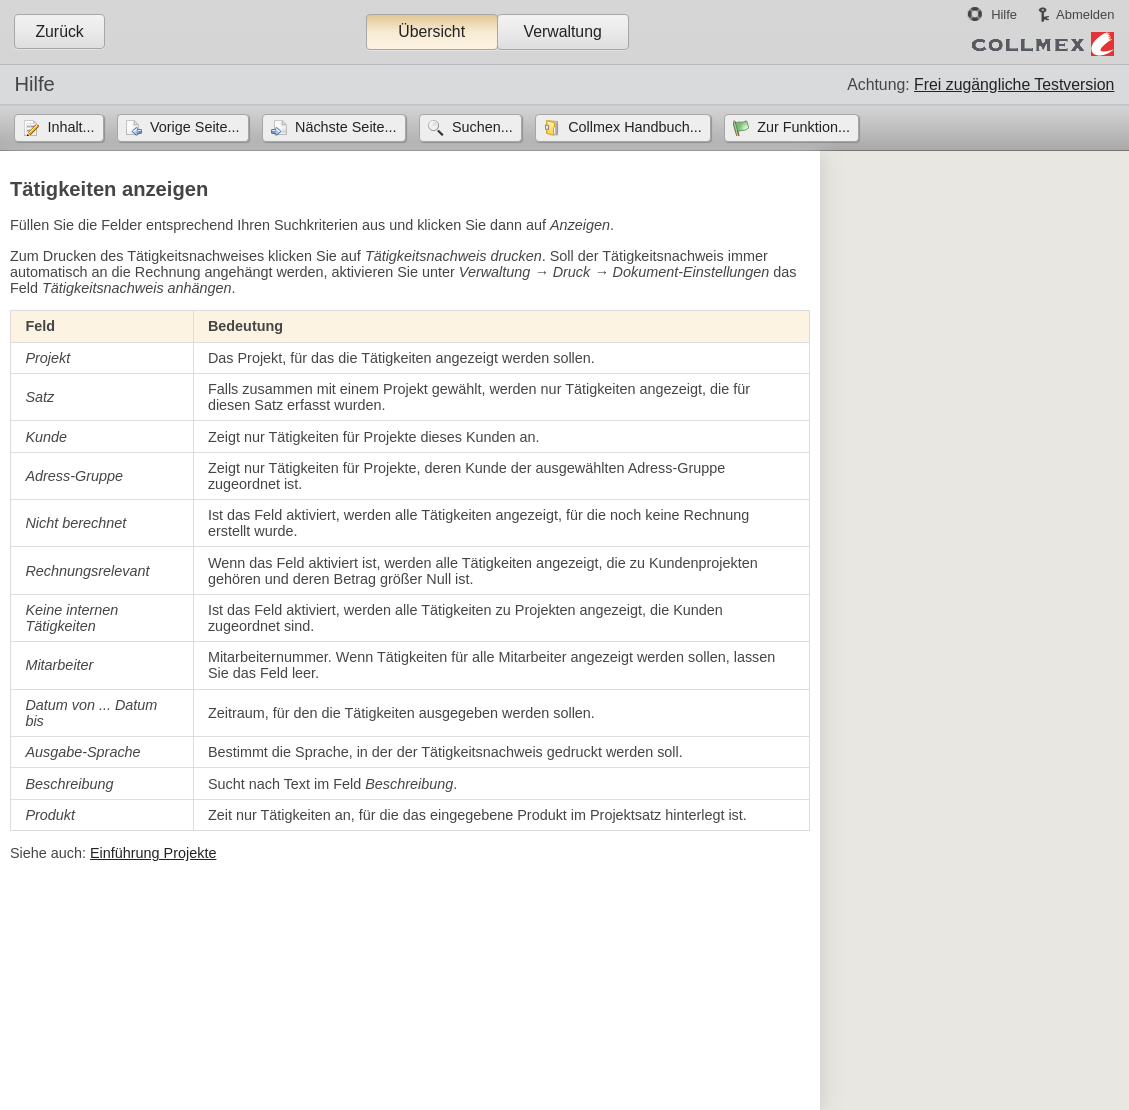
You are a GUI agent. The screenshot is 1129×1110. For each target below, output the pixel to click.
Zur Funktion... (803, 127)
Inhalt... (70, 127)
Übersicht (431, 31)
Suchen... (482, 127)
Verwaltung (562, 31)
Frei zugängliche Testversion (1014, 84)
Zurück (59, 31)
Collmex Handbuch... (635, 127)
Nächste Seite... (346, 127)
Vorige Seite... (195, 127)
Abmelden (1085, 14)
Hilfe (1004, 14)
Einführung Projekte (153, 853)
